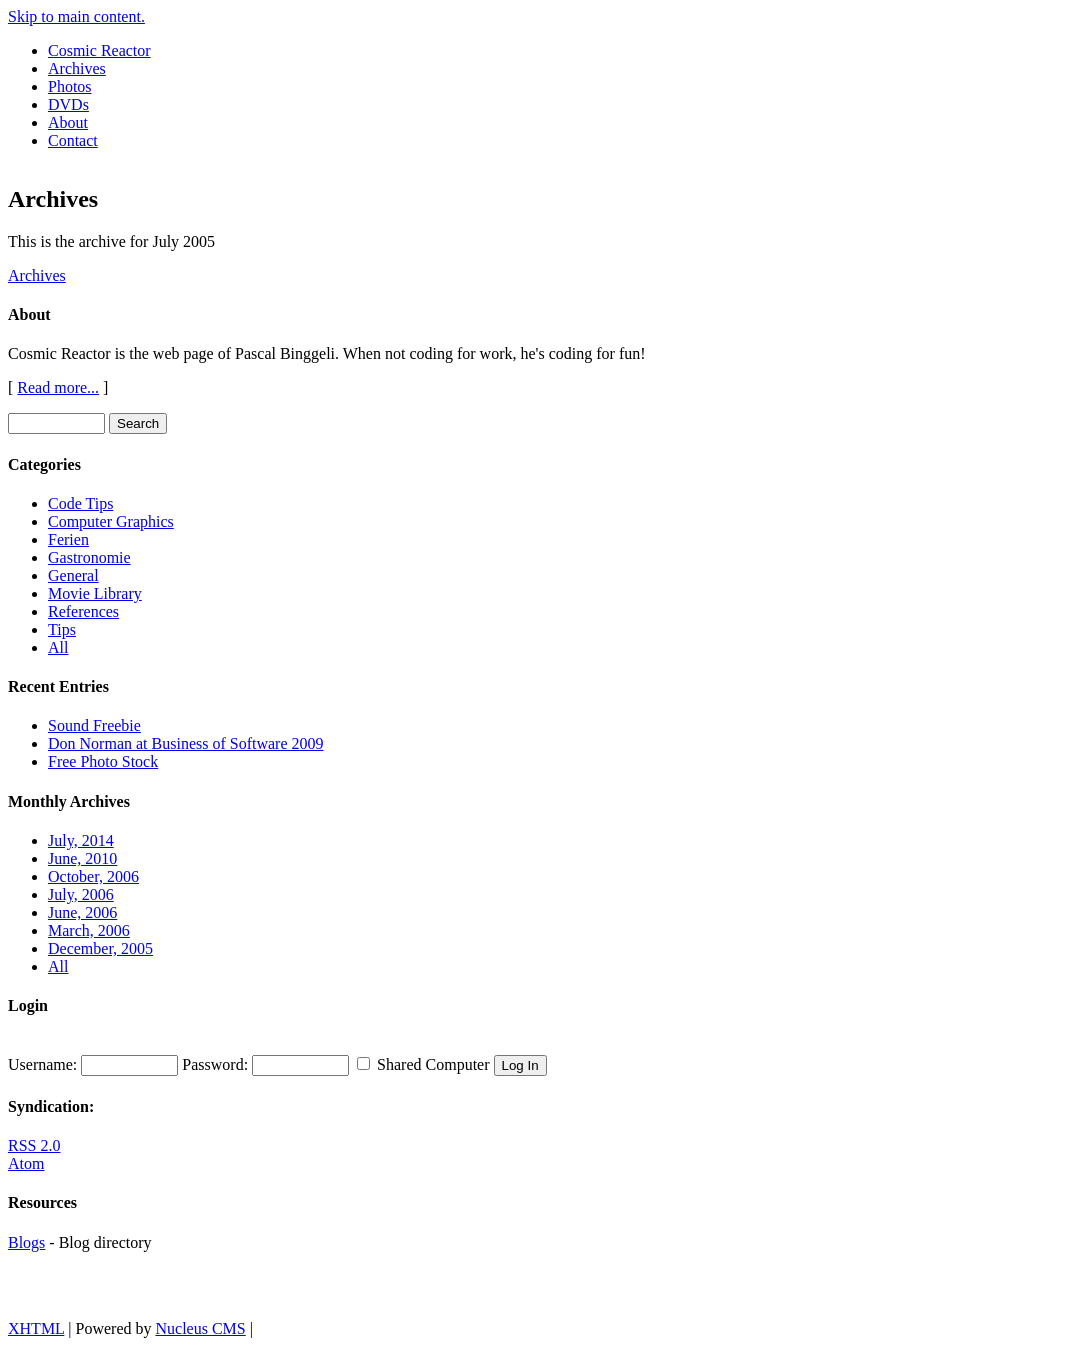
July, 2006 (81, 894)
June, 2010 (82, 858)
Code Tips (80, 503)
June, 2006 (82, 912)
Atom (26, 1163)
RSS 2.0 (34, 1145)
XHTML (36, 1328)
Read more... (58, 387)
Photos (70, 86)
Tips (62, 629)
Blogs (26, 1242)
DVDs (68, 104)
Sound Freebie (94, 725)
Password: (215, 1064)
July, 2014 (81, 840)
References (83, 611)
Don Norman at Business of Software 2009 (186, 743)
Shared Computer (433, 1064)
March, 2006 (89, 930)
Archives (77, 68)
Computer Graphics (111, 521)
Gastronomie (89, 557)
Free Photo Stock (103, 761)
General (73, 575)
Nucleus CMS (200, 1328)
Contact (73, 140)
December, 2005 (100, 948)
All (58, 647)
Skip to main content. (76, 16)
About (68, 122)
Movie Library (95, 593)
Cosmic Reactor (99, 50)
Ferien (68, 539)
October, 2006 (93, 876)
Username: (42, 1064)
